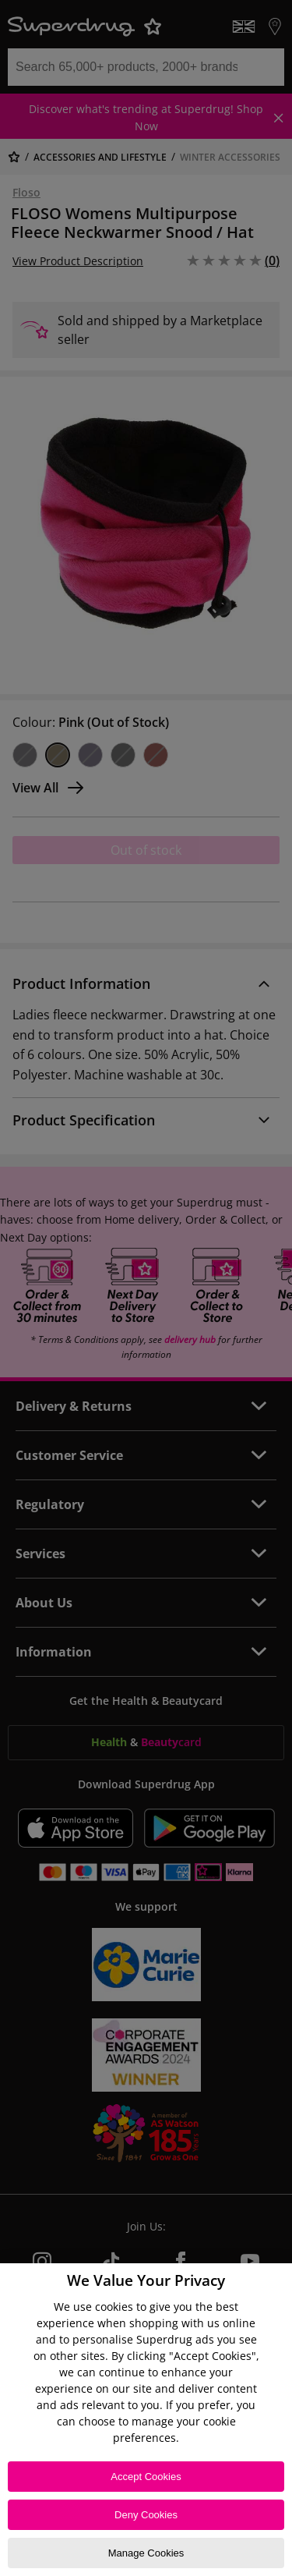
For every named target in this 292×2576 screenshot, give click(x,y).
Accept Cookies (146, 2476)
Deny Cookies (146, 2515)
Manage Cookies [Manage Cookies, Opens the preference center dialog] (146, 2553)
